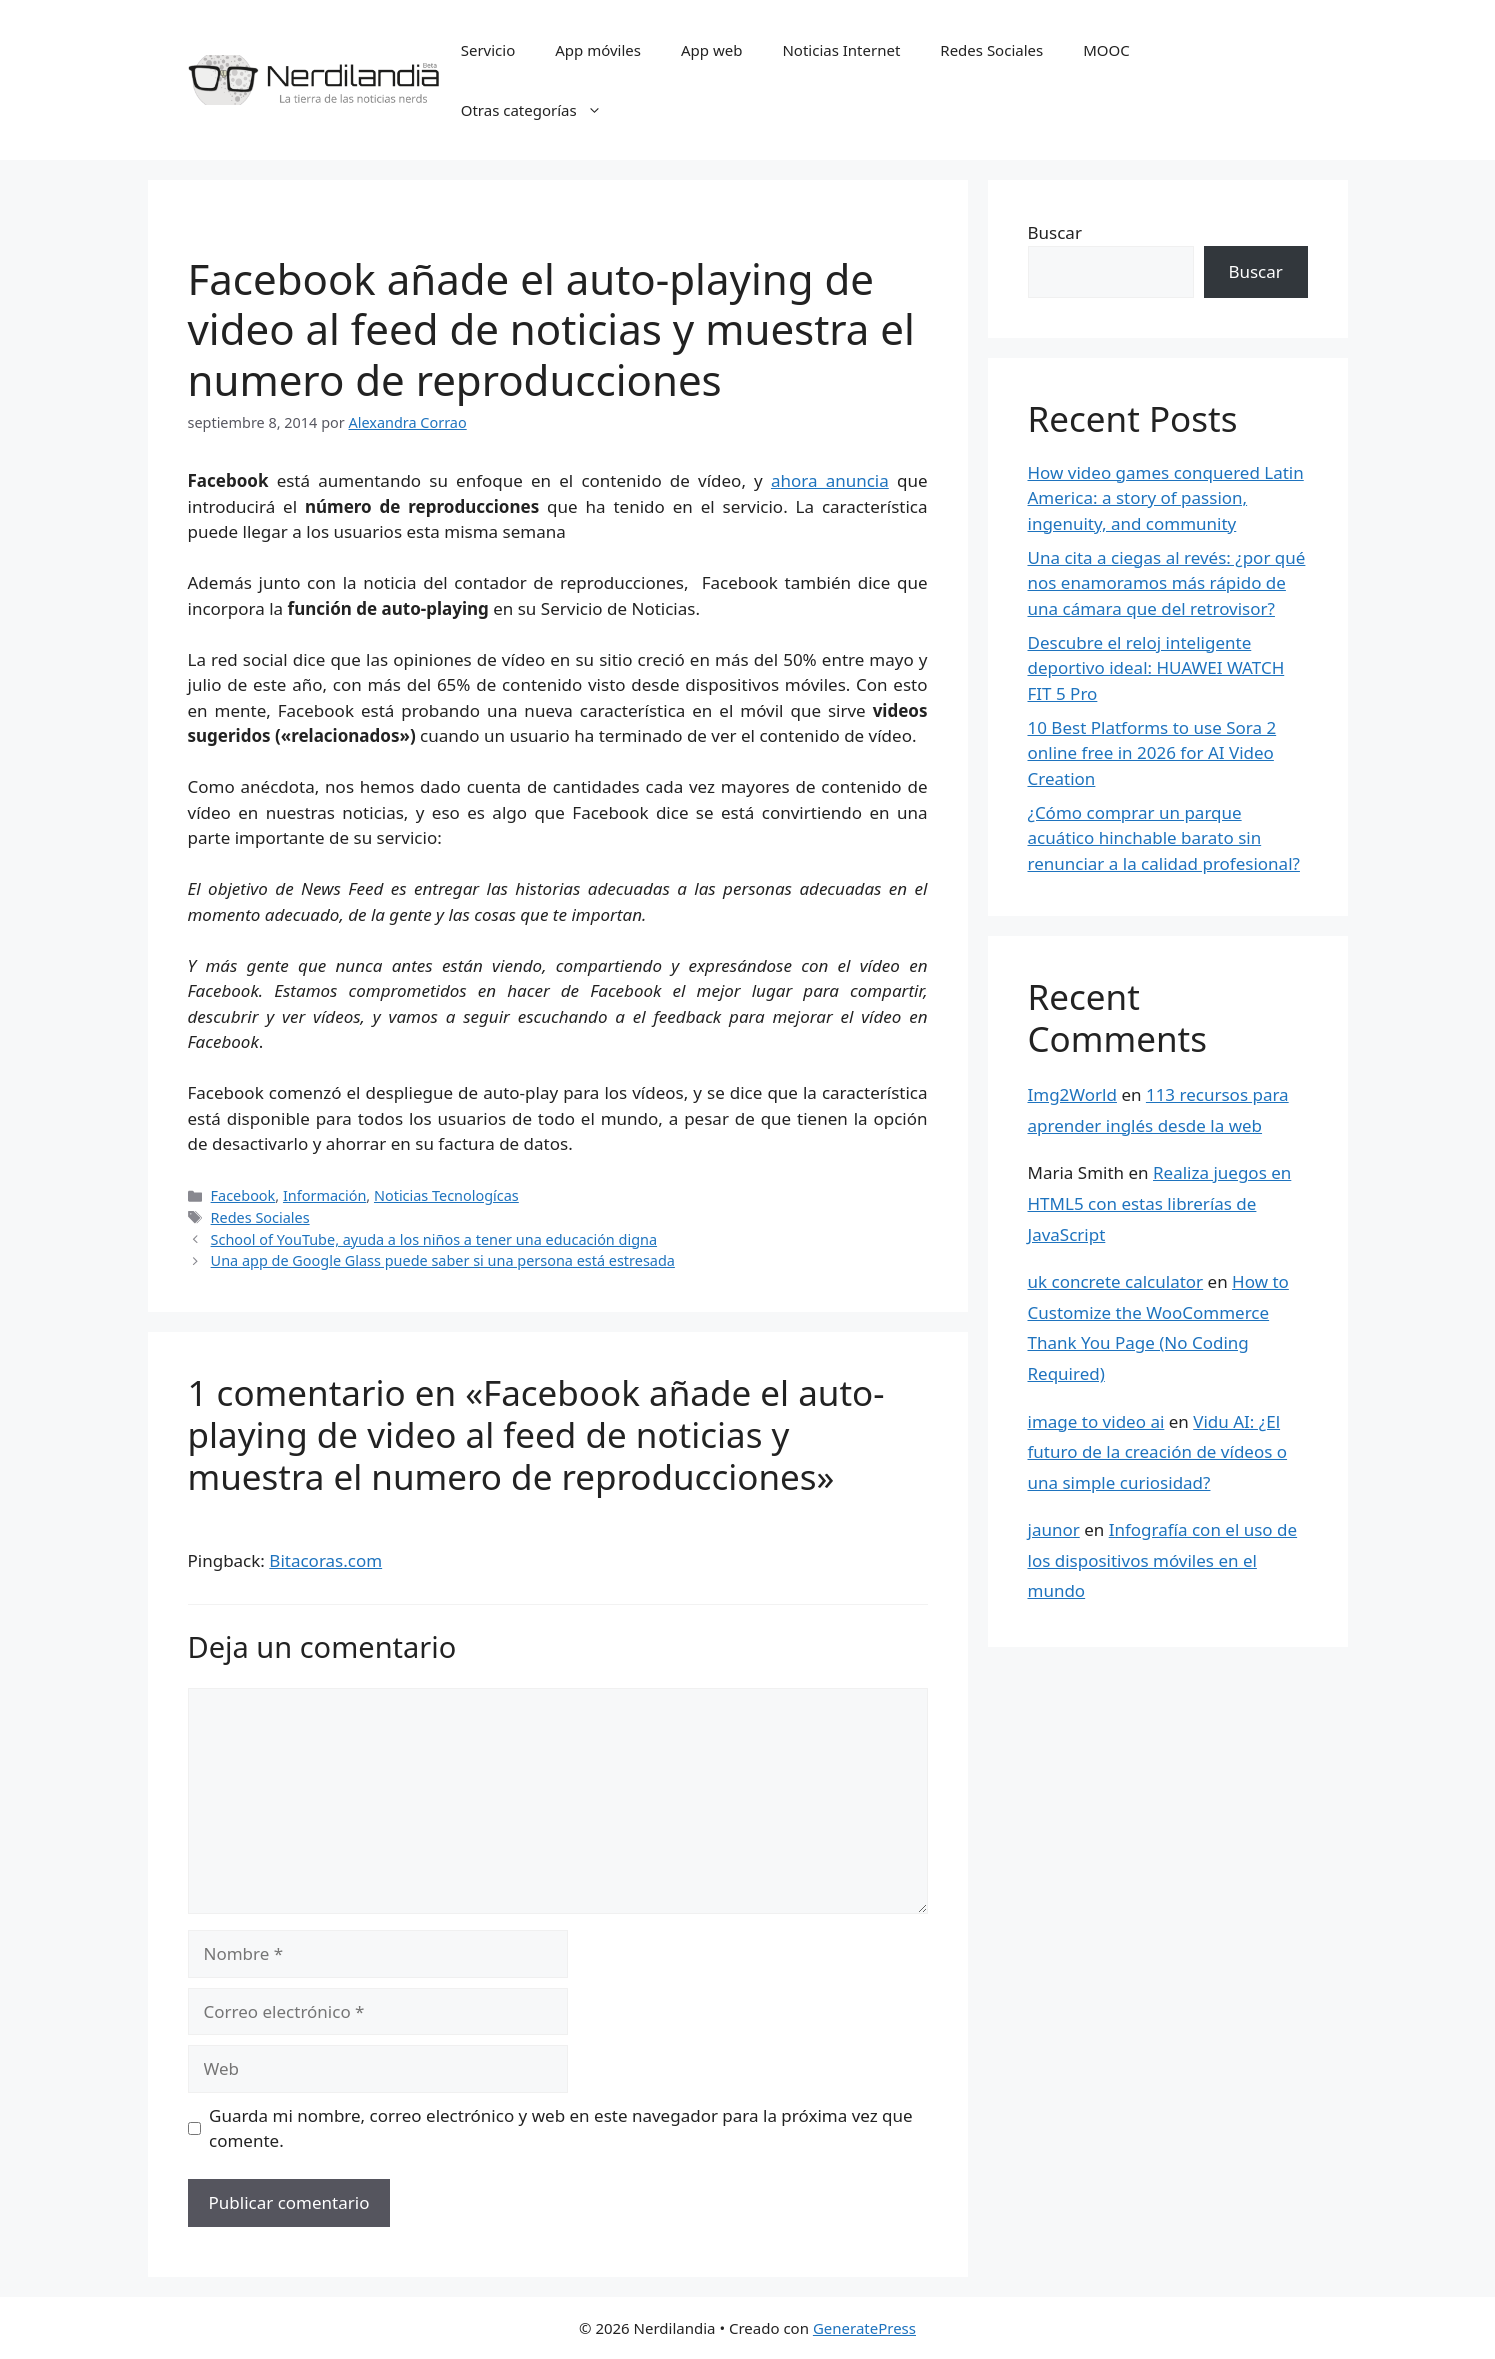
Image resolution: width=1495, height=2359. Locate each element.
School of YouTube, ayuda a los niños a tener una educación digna (434, 1239)
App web (711, 50)
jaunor (1054, 1529)
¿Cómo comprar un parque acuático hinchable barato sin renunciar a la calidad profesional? (1164, 838)
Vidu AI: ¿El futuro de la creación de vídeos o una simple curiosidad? (1158, 1452)
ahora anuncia (830, 480)
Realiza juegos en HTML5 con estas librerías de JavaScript (1160, 1203)
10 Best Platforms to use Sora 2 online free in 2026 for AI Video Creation (1152, 753)
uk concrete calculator (1116, 1281)
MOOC (1106, 50)
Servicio (488, 50)
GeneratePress (864, 2328)
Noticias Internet (841, 50)
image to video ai (1096, 1421)
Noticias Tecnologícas (446, 1195)
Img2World (1072, 1094)
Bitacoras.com (325, 1560)
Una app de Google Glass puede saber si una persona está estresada (443, 1260)
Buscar (1055, 232)
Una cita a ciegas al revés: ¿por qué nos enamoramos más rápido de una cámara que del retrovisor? (1167, 583)
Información (324, 1195)
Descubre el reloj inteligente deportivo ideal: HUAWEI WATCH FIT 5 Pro (1156, 668)
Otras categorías (541, 110)
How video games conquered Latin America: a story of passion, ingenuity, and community (1166, 498)
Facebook (243, 1195)
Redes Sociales (991, 50)
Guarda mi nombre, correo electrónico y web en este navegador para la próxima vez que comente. (561, 2128)
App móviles (598, 50)
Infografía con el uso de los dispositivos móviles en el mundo (1163, 1560)
